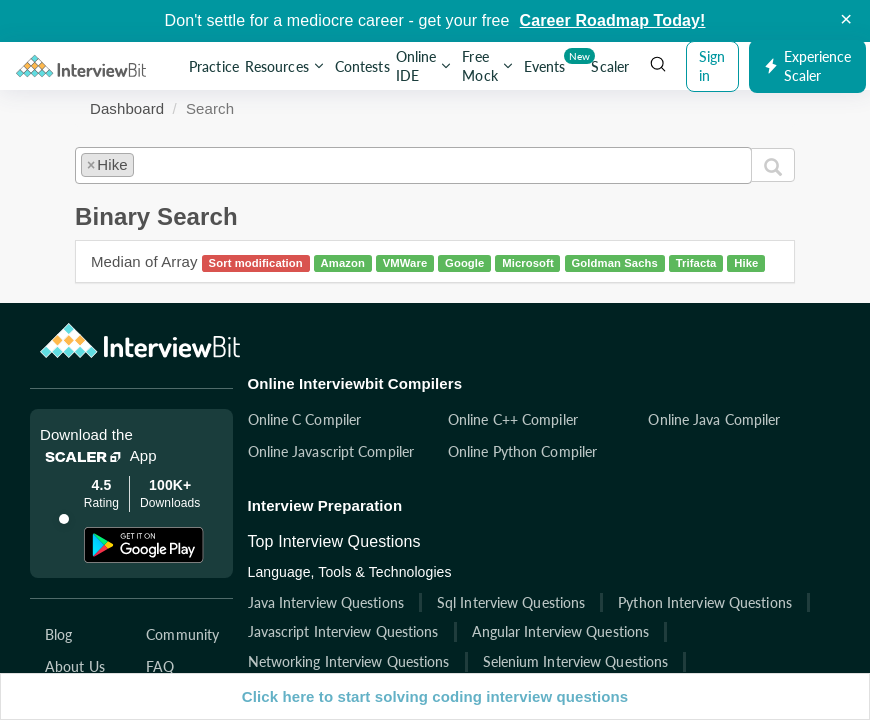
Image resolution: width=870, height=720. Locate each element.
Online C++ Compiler (543, 419)
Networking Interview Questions (379, 661)
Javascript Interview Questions (373, 631)
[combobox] (413, 165)
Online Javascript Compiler (361, 451)
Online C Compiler (335, 419)
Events (546, 62)
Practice (214, 66)
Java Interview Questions (356, 602)
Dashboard (127, 108)
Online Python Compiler (552, 451)
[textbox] (144, 161)
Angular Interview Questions (591, 631)
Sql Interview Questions (541, 602)
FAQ (176, 666)
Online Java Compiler (745, 419)
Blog (58, 634)
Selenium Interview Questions (606, 661)
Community (198, 634)
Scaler (610, 66)
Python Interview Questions (736, 602)
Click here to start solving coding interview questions (435, 696)
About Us (75, 666)
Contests (362, 66)
